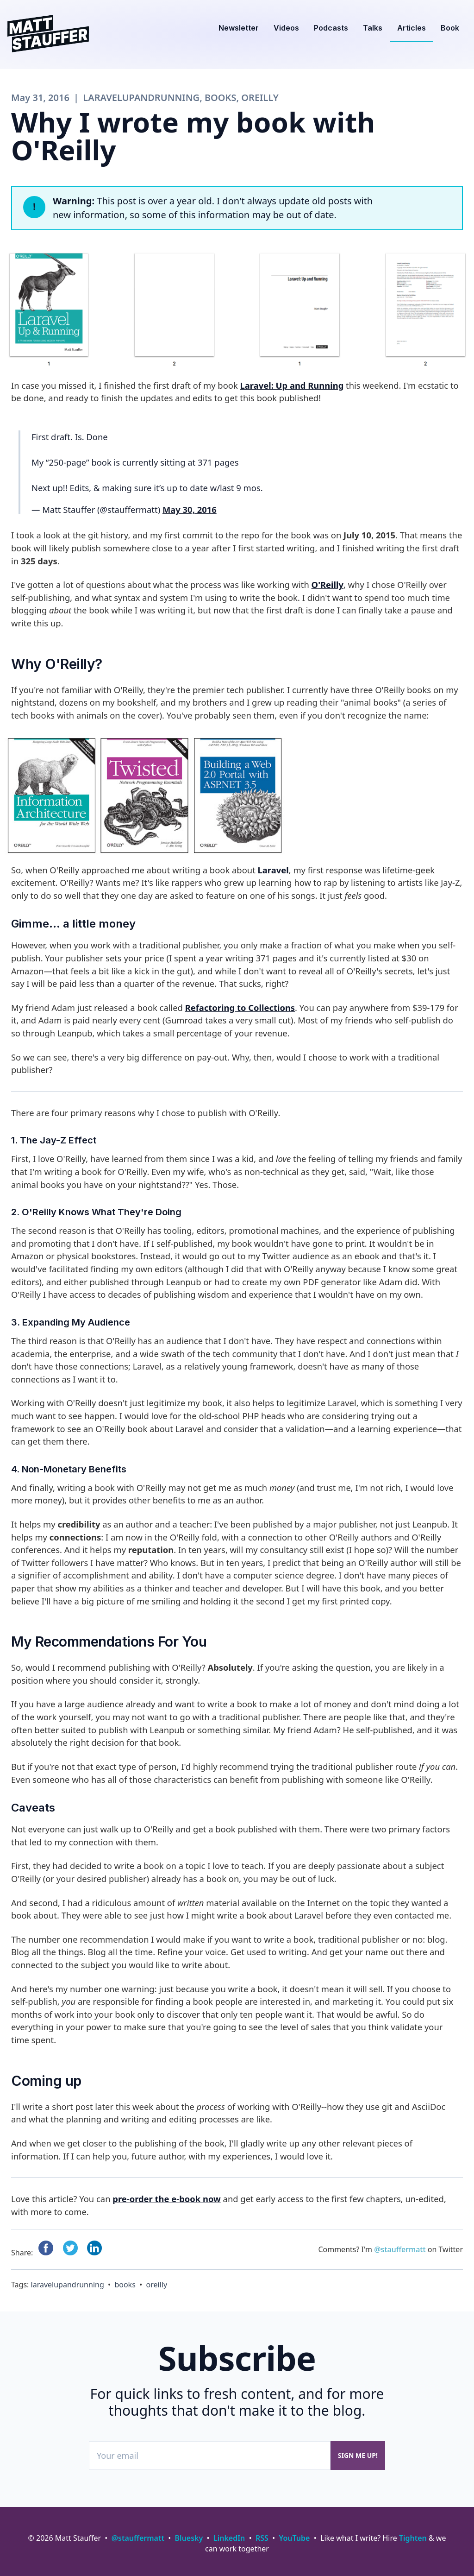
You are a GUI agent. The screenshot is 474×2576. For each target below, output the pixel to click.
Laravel (273, 870)
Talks (372, 27)
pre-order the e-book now (166, 2198)
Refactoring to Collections (240, 1007)
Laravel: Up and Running (292, 385)
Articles (411, 27)
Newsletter (238, 27)
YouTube (294, 2538)
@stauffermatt (399, 2249)
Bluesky (189, 2538)
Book (450, 27)
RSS (262, 2538)
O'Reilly (327, 584)
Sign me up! (358, 2455)
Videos (286, 27)
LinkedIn (229, 2538)
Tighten (413, 2538)
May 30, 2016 (189, 509)
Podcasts (331, 27)
